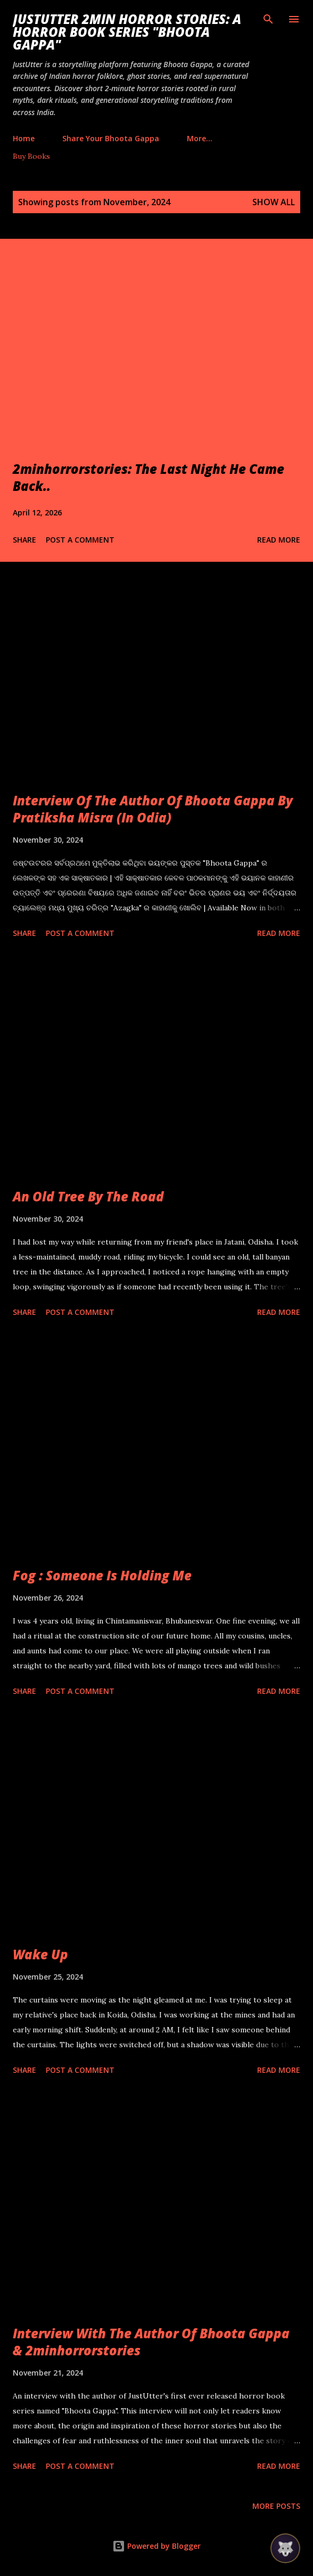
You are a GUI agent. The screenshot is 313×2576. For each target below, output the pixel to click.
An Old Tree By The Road (88, 1196)
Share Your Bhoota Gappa (110, 138)
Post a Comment (80, 540)
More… (199, 138)
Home (24, 138)
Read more (278, 540)
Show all (273, 202)
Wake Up (40, 1954)
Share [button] (24, 540)
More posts (276, 2506)
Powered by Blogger (156, 2546)
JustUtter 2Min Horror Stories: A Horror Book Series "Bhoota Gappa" (127, 31)
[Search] (268, 19)
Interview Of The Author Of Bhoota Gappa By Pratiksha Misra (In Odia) (153, 809)
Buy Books (31, 156)
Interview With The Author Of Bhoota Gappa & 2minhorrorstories (151, 2341)
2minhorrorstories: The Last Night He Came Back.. (148, 477)
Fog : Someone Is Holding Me (102, 1575)
